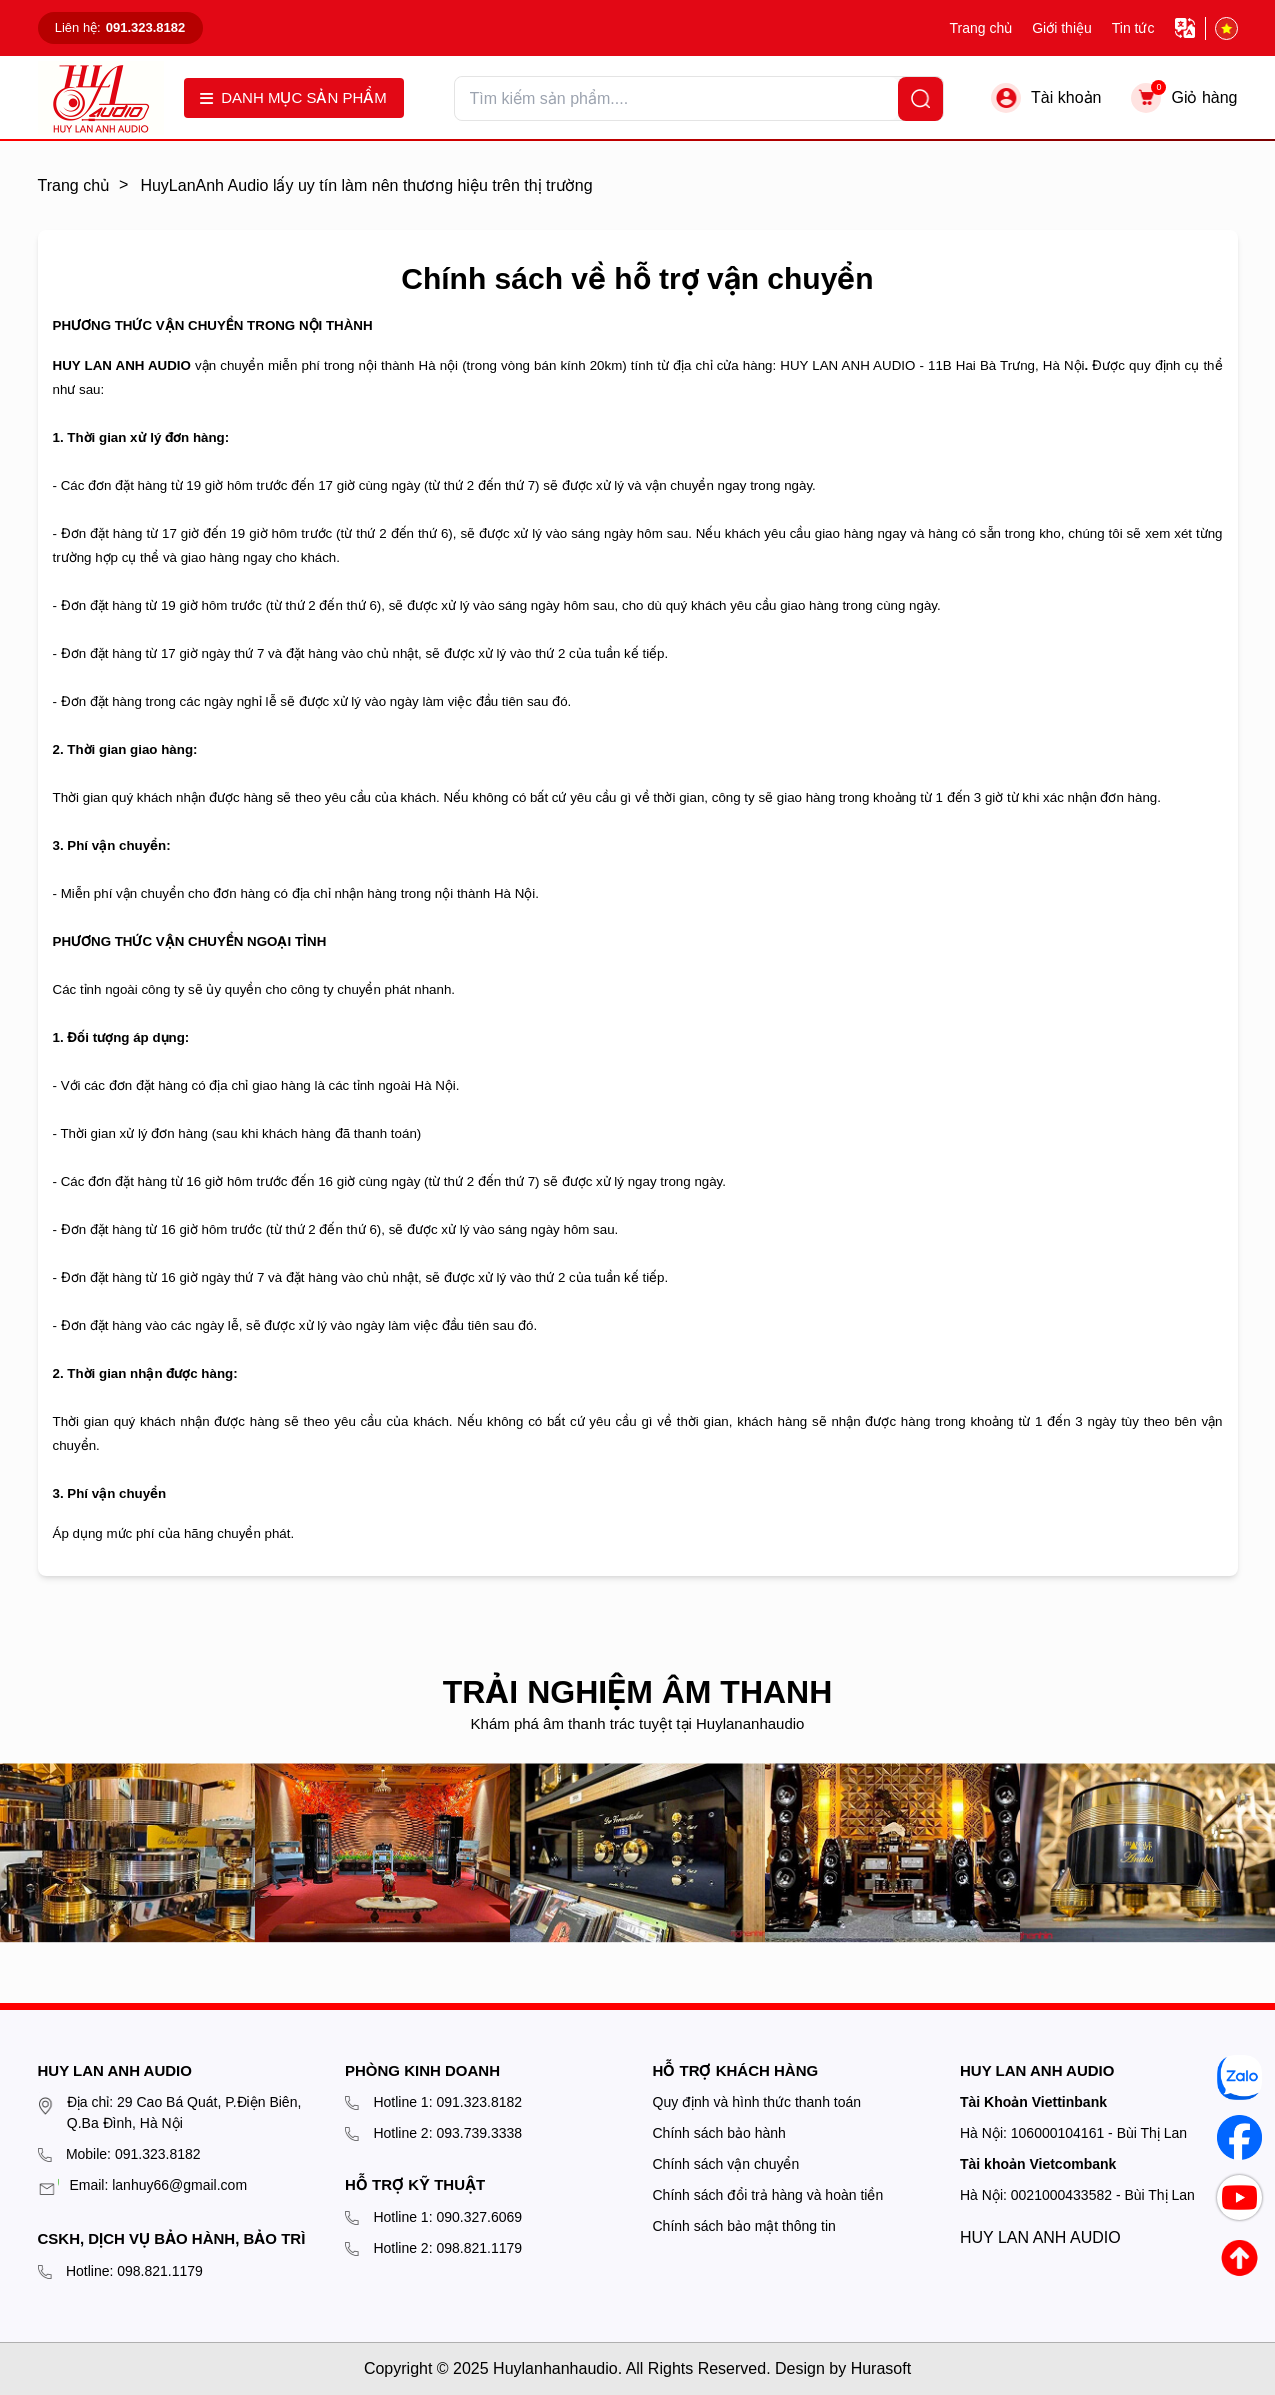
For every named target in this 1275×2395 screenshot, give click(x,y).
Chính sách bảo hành (719, 2133)
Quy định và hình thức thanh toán (757, 2102)
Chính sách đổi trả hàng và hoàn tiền (768, 2195)
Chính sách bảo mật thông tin (744, 2226)
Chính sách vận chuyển (726, 2164)
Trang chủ (980, 28)
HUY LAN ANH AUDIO (1040, 2237)
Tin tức (1133, 28)
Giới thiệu (1062, 28)
